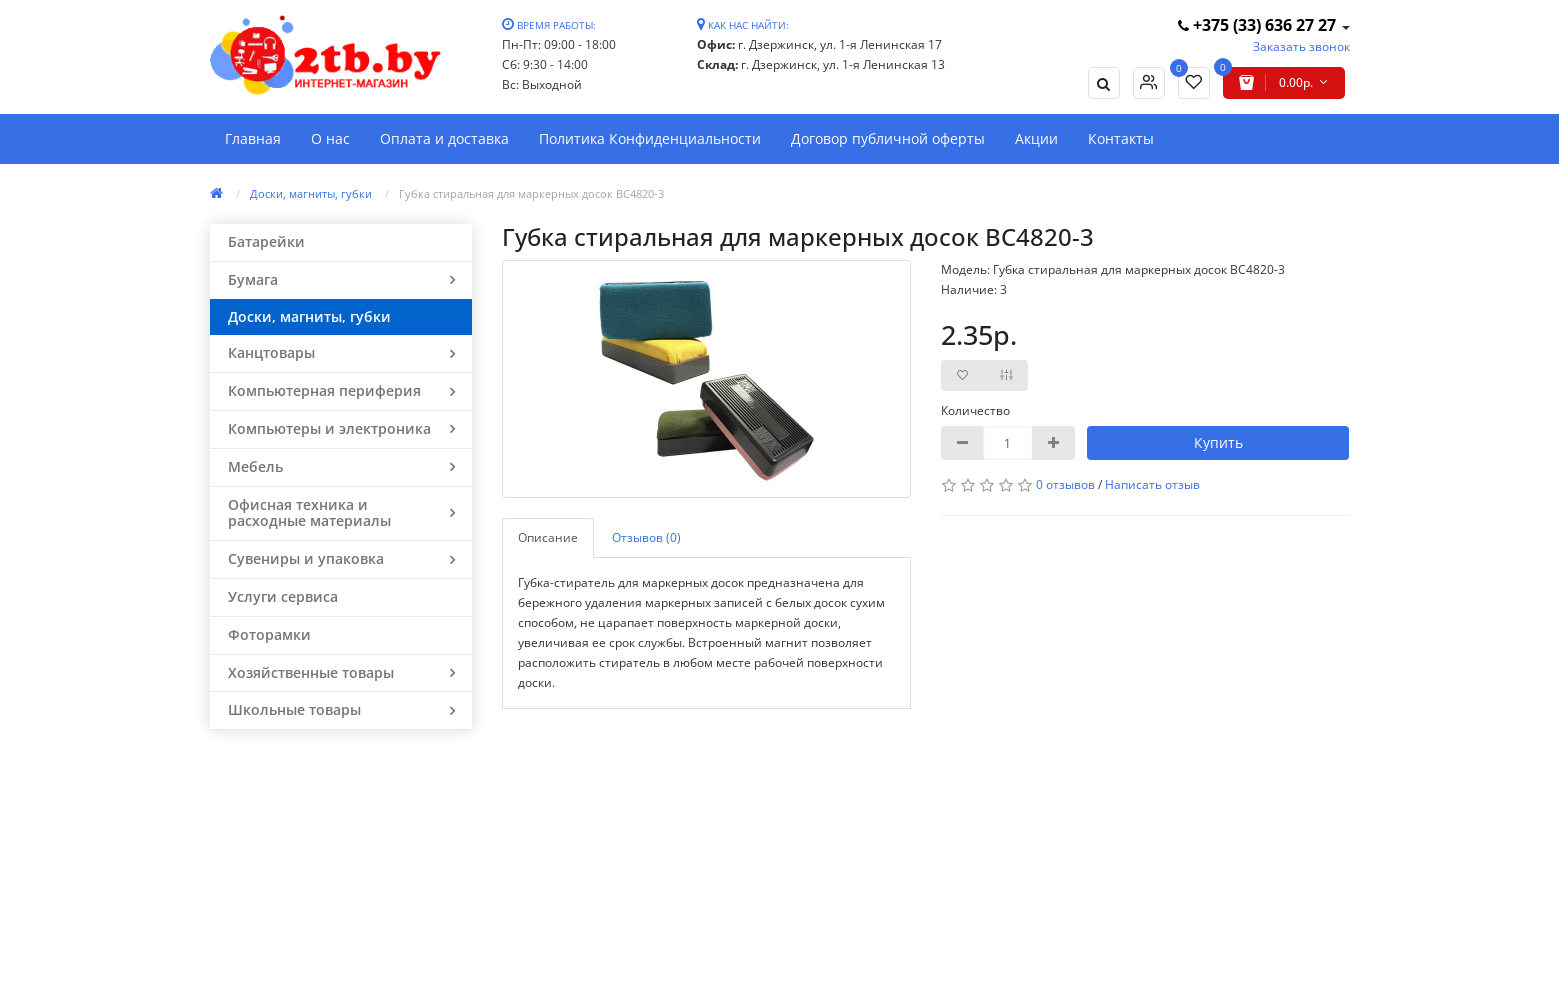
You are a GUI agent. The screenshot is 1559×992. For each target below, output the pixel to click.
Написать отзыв (1152, 484)
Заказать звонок (1301, 46)
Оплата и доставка (444, 138)
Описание (548, 537)
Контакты (1121, 138)
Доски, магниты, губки (311, 193)
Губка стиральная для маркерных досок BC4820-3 (531, 193)
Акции (1036, 138)
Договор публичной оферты (888, 138)
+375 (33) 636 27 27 (1259, 25)
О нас (330, 138)
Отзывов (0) (646, 537)
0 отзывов (1065, 484)
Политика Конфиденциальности (650, 138)
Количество (975, 410)
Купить (1218, 442)
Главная (253, 138)
